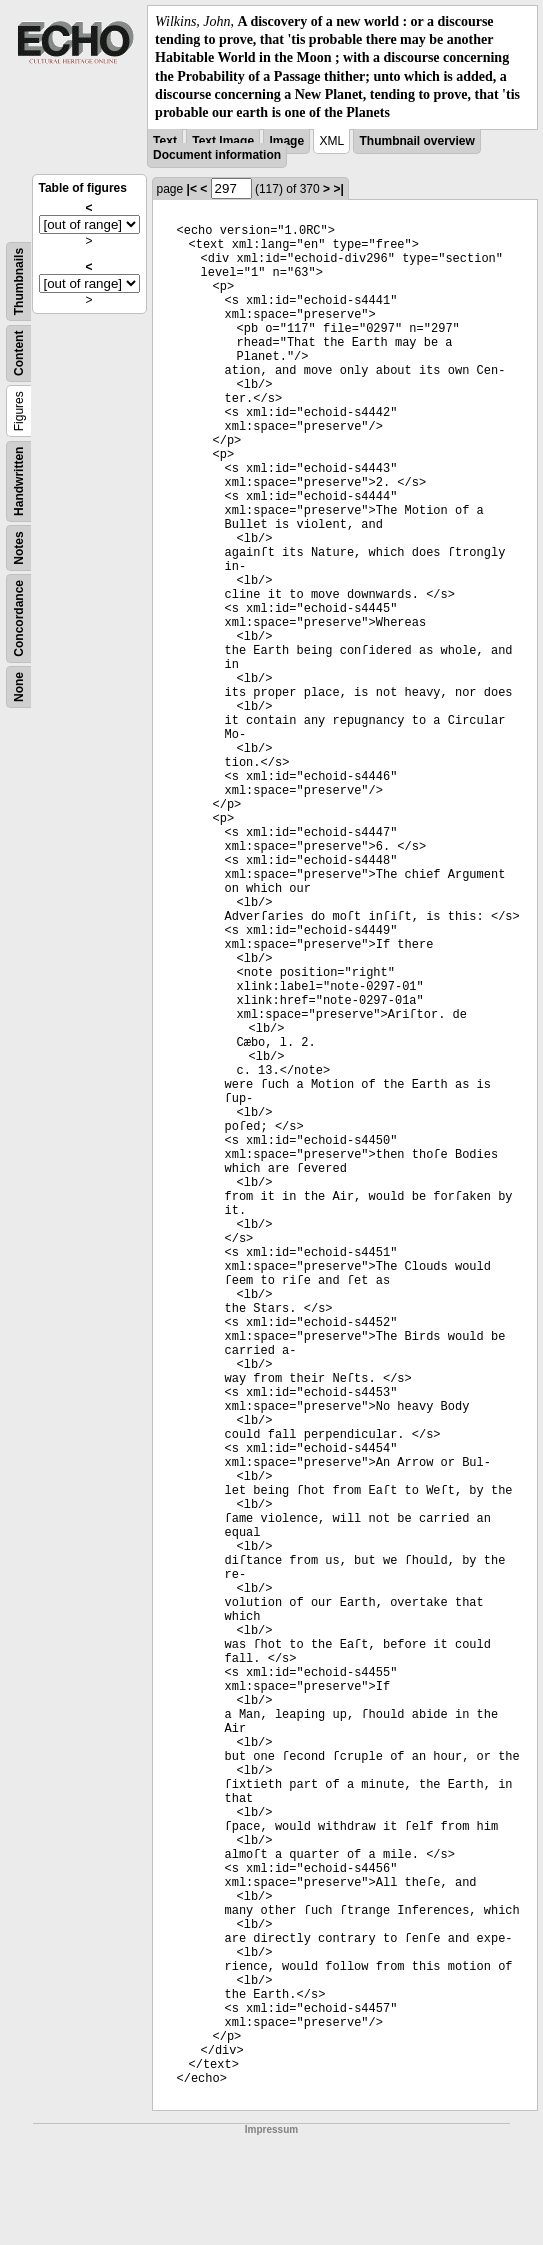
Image (286, 141)
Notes (19, 547)
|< (192, 189)
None (19, 687)
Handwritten (19, 481)
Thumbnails (19, 281)
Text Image (223, 141)
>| (338, 189)
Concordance (19, 618)
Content (19, 353)
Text (165, 141)
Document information (217, 155)
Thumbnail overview (416, 141)
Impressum (271, 2129)
